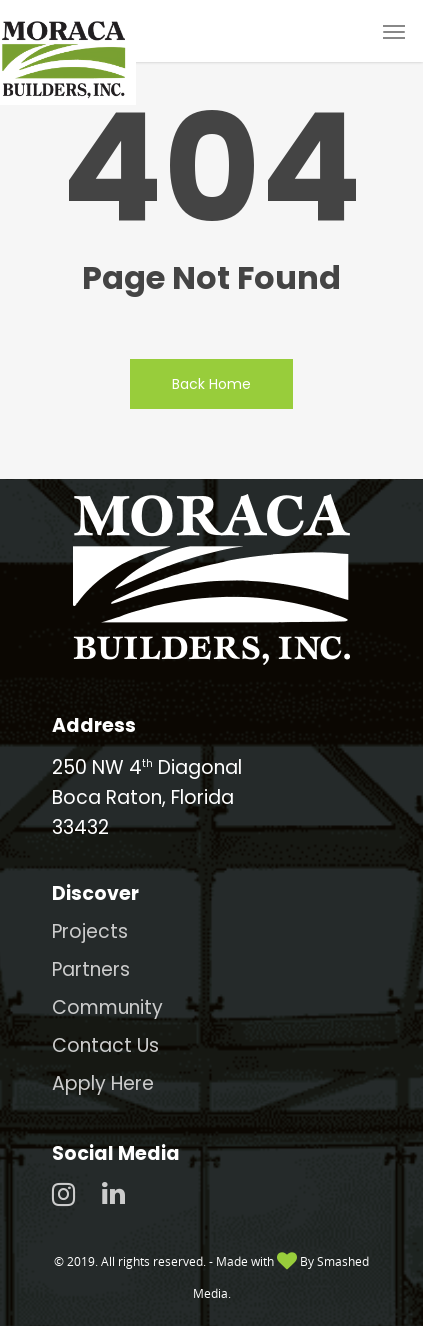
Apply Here (103, 1083)
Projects (90, 931)
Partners (91, 969)
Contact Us (105, 1045)
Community (107, 1007)
